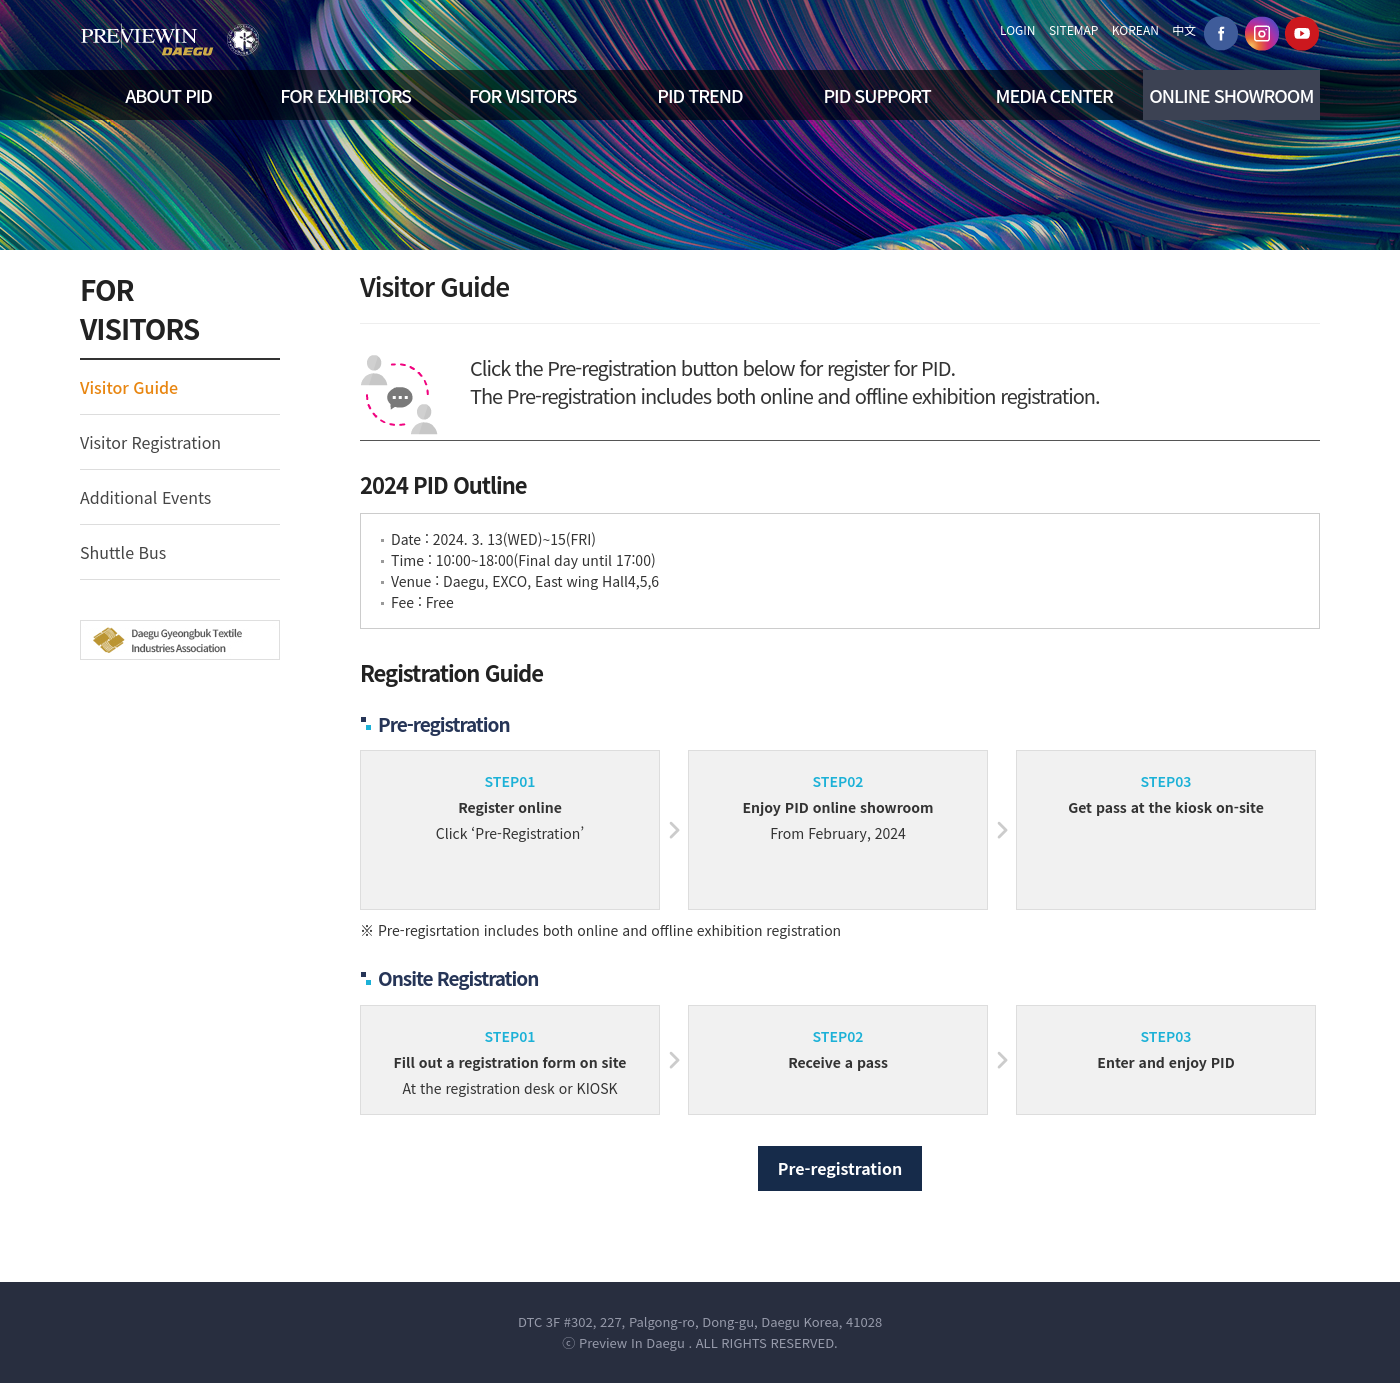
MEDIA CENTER (1054, 95)
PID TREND (699, 95)
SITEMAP (1074, 29)
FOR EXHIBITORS (345, 95)
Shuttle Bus (123, 552)
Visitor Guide (129, 387)
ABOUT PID (168, 95)
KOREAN (1135, 29)
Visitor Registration (150, 442)
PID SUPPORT (876, 95)
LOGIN (1018, 29)
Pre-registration (840, 1168)
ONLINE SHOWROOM (1231, 95)
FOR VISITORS (522, 95)
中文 (1184, 29)
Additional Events (145, 497)
